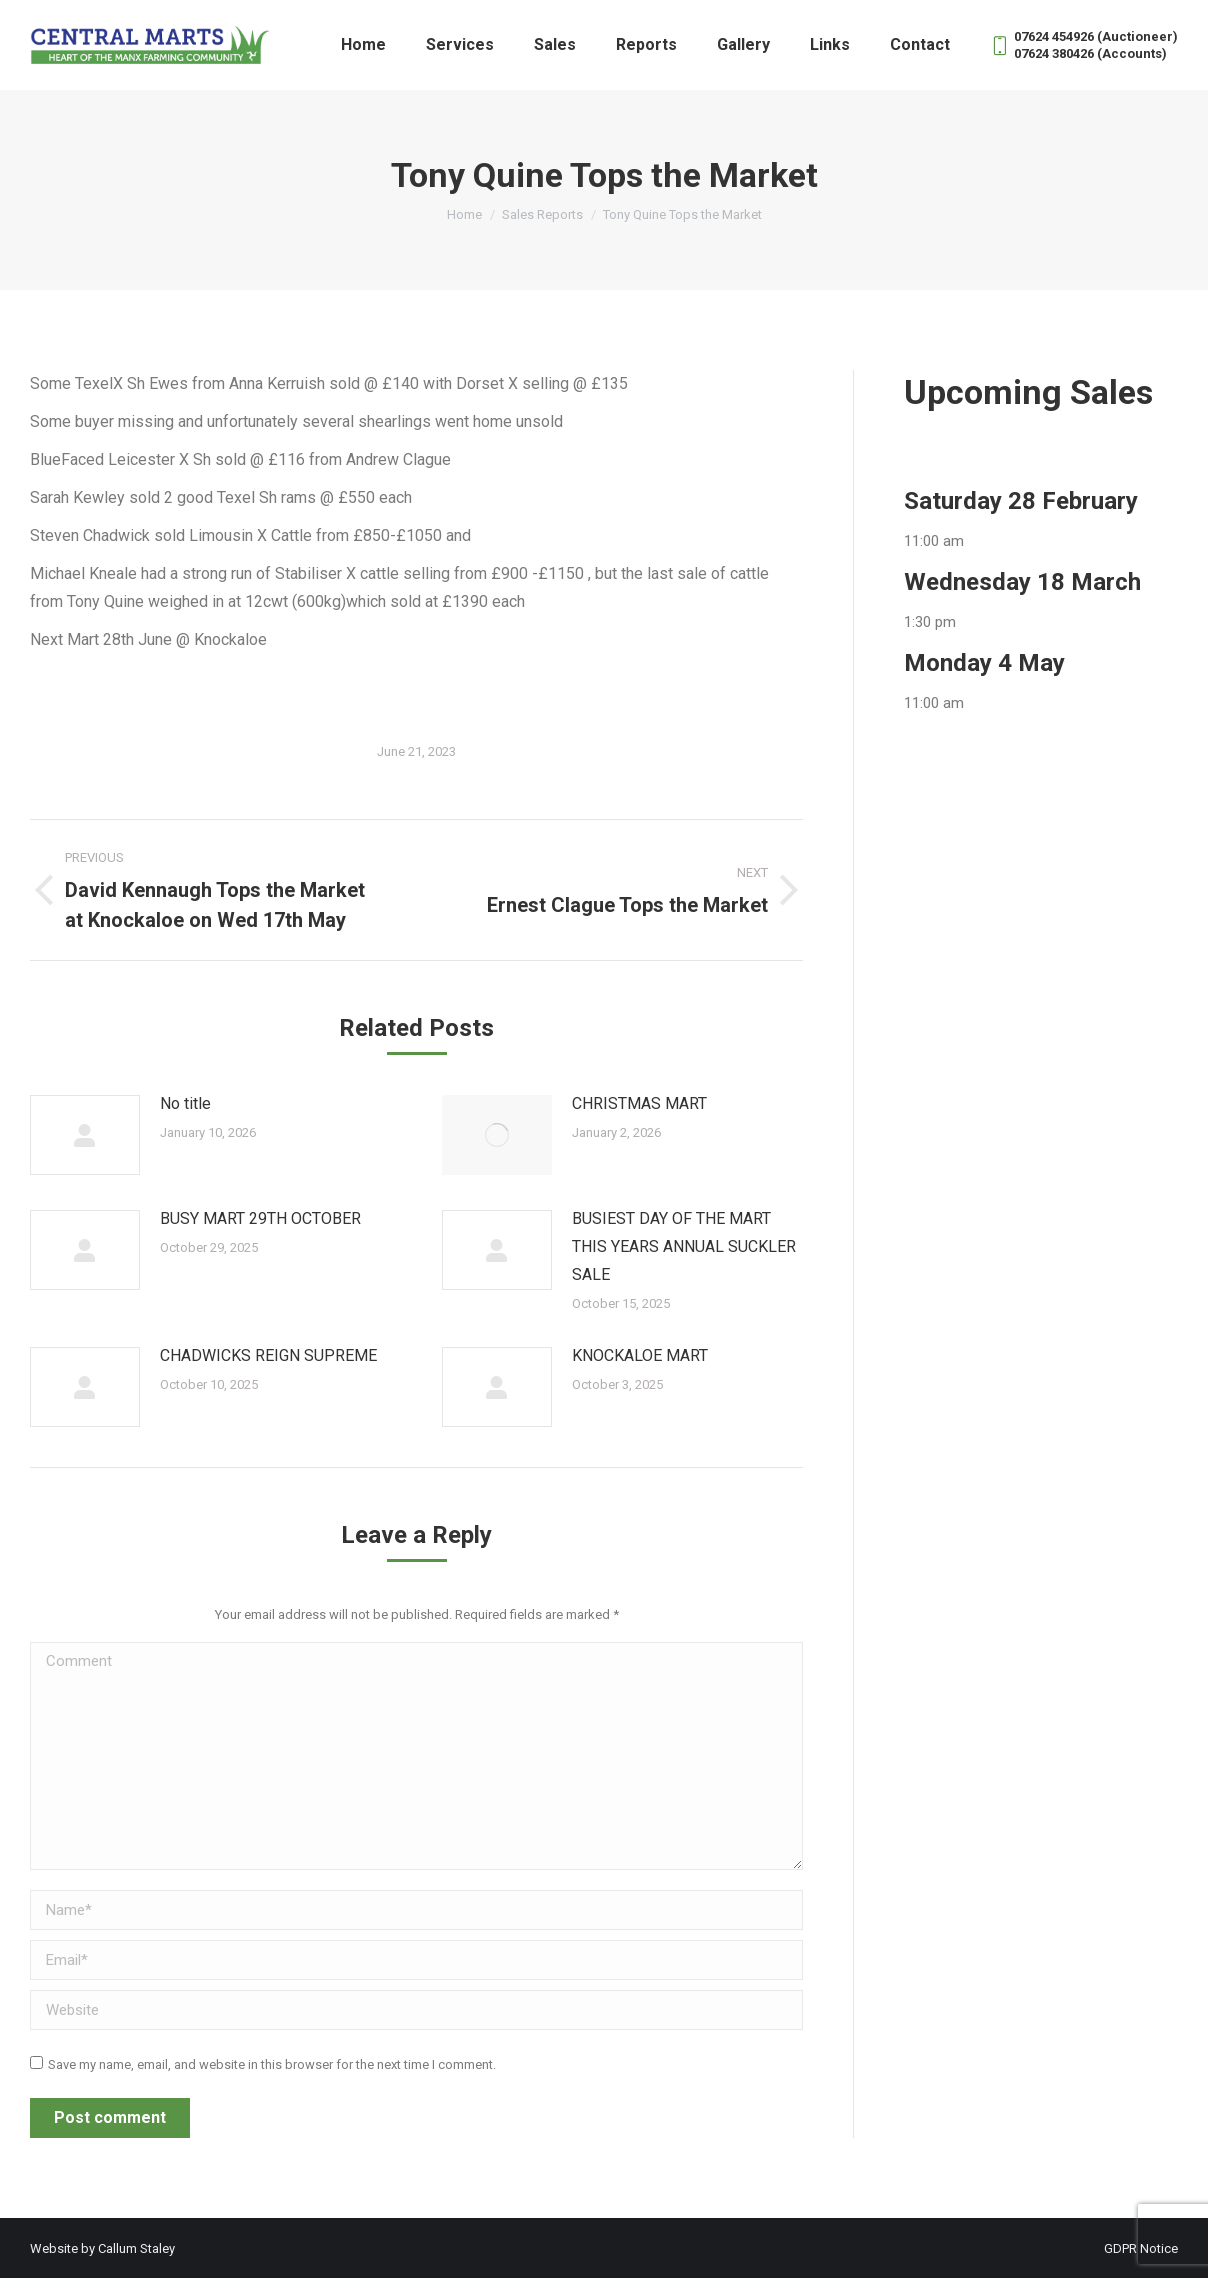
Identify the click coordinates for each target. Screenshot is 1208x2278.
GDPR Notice (1141, 2248)
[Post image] (85, 1135)
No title (185, 1103)
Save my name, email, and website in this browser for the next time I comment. (272, 2064)
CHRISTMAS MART (639, 1103)
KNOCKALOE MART (640, 1355)
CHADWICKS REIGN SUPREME (268, 1355)
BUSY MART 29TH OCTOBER (260, 1218)
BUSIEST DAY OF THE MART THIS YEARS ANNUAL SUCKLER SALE (684, 1246)
